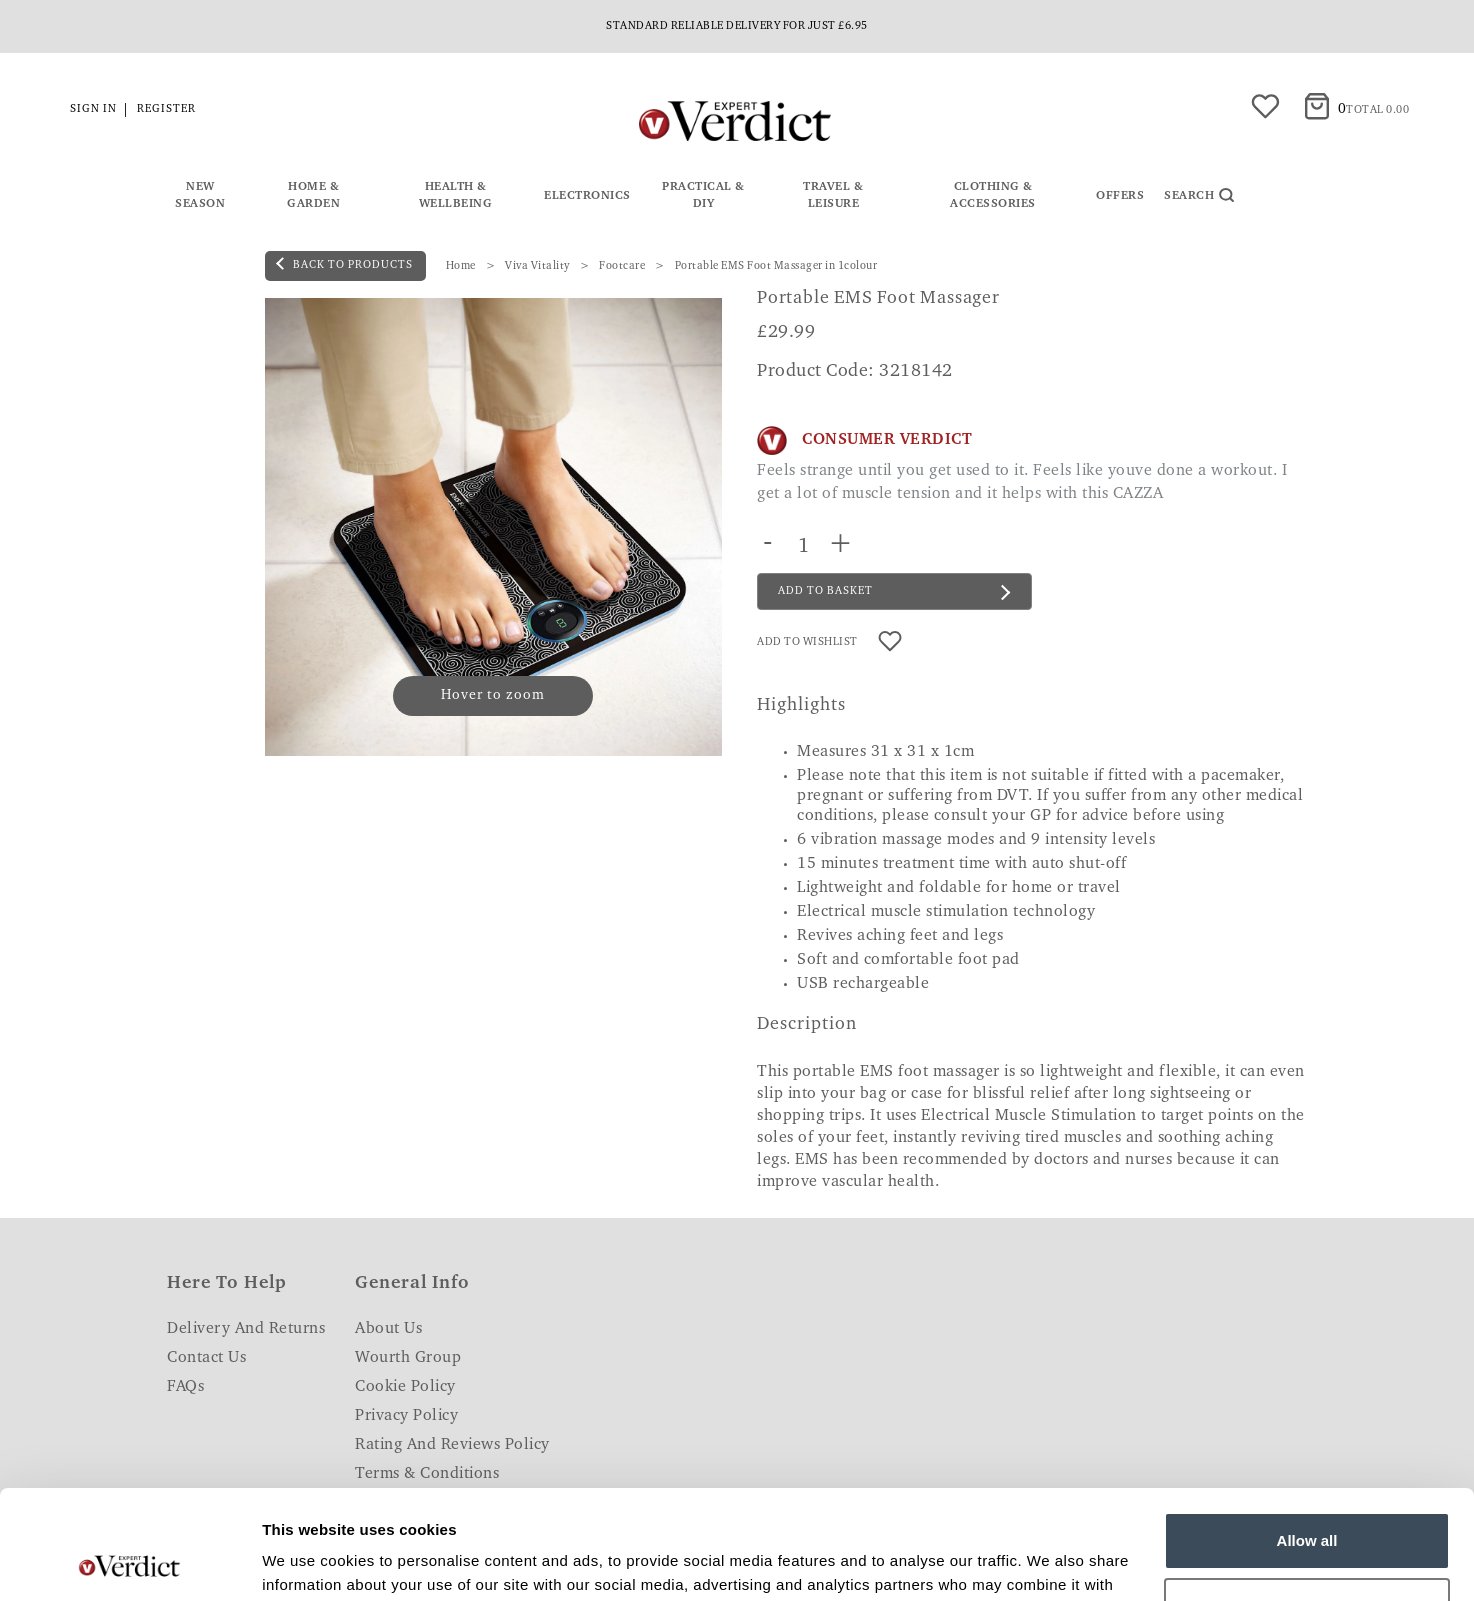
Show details (308, 1561)
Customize (1308, 1503)
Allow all (1307, 1438)
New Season (200, 195)
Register (166, 109)
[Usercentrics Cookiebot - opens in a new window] (129, 1562)
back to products (344, 264)
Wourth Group (408, 1358)
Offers (1120, 196)
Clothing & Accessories (993, 195)
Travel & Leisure (833, 195)
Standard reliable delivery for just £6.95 (737, 26)
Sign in (93, 109)
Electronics (587, 196)
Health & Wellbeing (456, 195)
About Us (388, 1329)
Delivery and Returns (246, 1329)
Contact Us (206, 1358)
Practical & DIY (703, 195)
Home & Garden (313, 195)
